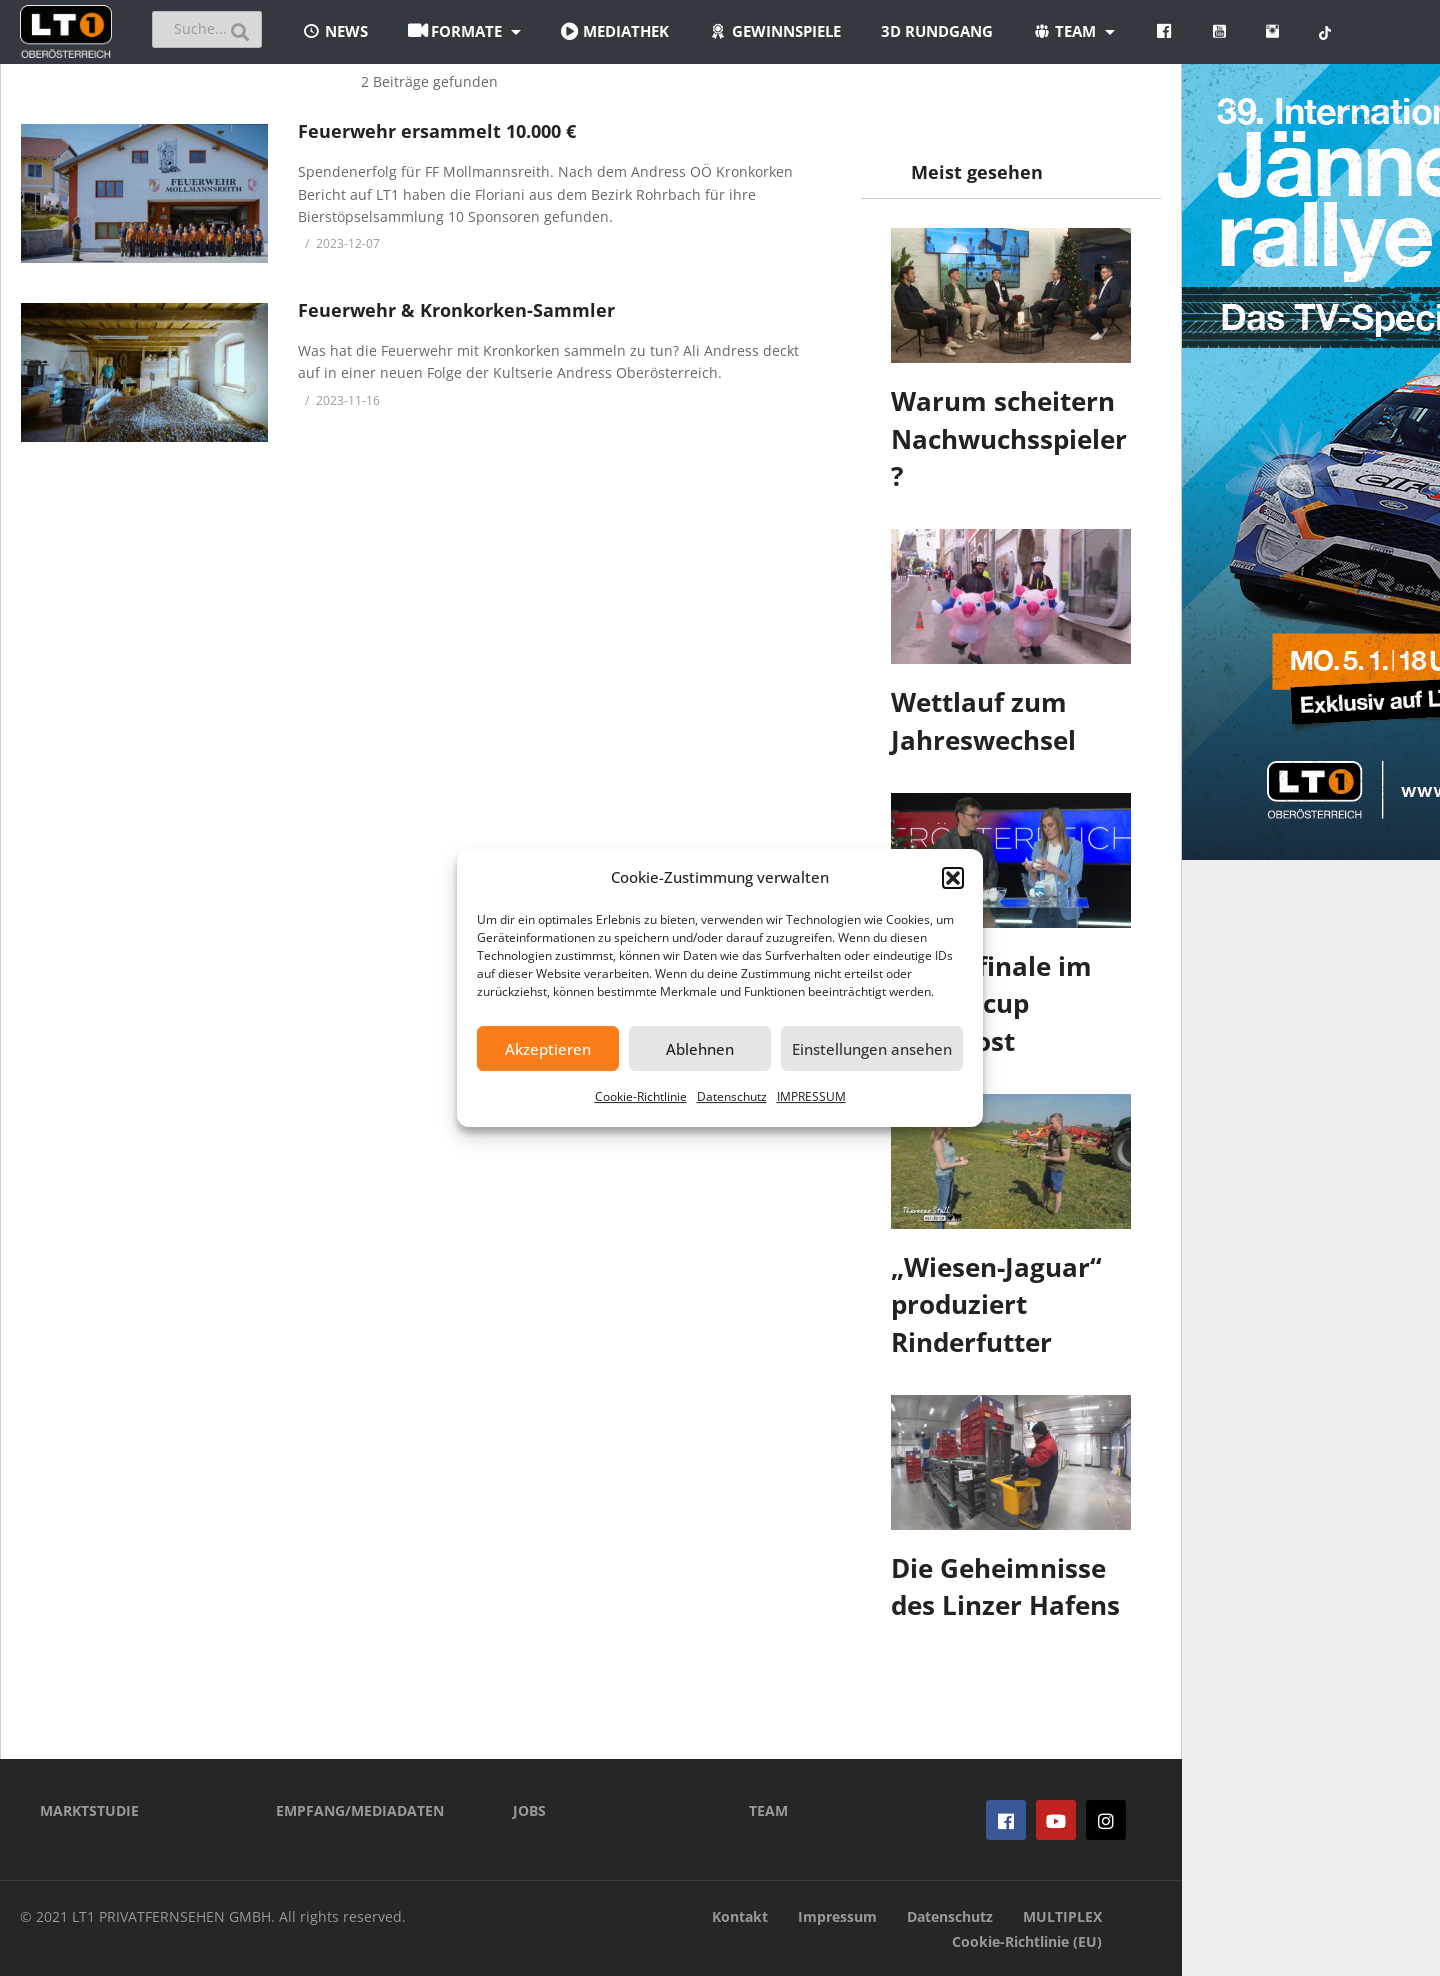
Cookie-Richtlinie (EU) (1027, 1941)
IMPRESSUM (811, 1096)
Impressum (837, 1916)
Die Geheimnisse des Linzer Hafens (1005, 1587)
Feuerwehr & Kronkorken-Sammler (456, 310)
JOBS (529, 1810)
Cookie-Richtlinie (641, 1096)
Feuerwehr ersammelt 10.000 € (437, 131)
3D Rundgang (937, 31)
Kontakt (740, 1916)
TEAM (768, 1810)
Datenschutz (732, 1096)
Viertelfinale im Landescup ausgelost (991, 1003)
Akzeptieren (548, 1049)
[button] (953, 878)
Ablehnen (700, 1049)
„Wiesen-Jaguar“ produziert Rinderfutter (996, 1304)
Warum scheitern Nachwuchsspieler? (1009, 438)
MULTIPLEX (1062, 1916)
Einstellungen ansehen (872, 1049)
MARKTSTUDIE (89, 1810)
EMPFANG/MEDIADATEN (360, 1810)
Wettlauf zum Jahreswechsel (983, 721)
